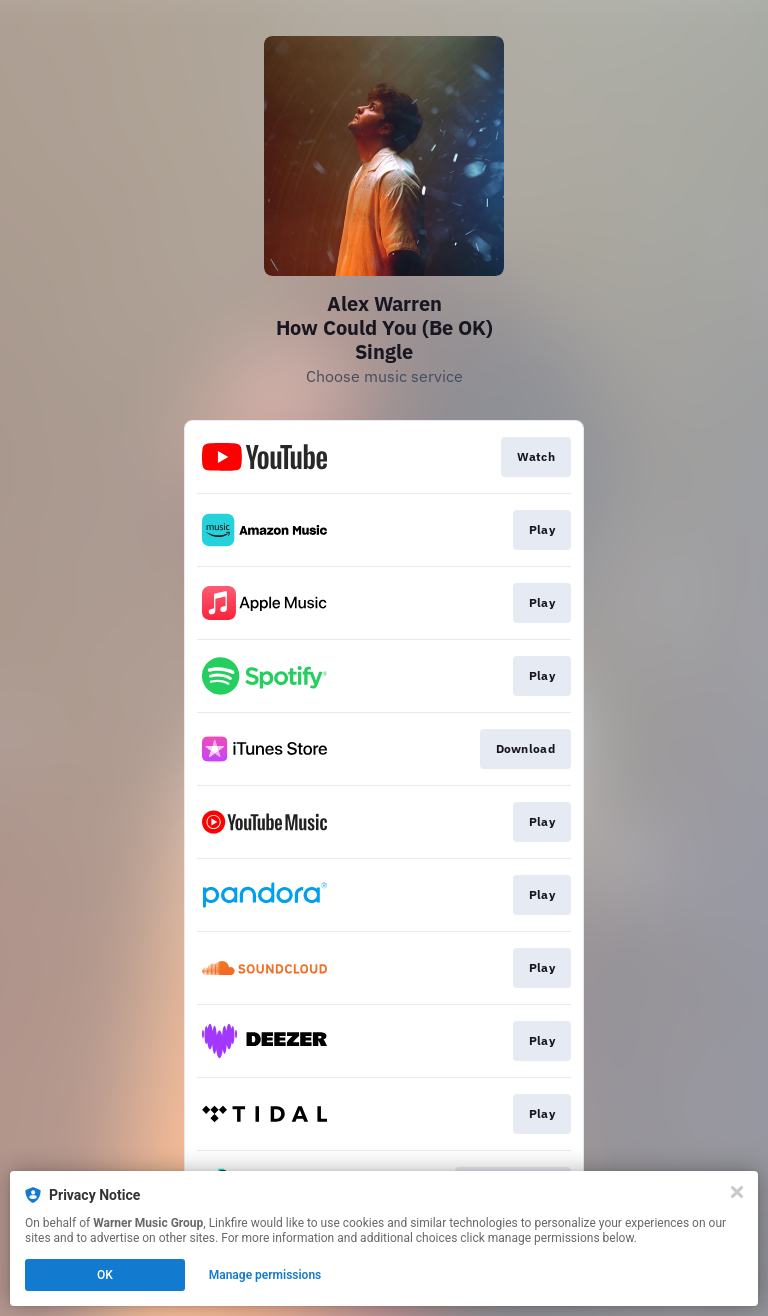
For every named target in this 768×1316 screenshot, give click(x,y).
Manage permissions (265, 1275)
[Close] (737, 1192)
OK (105, 1275)
